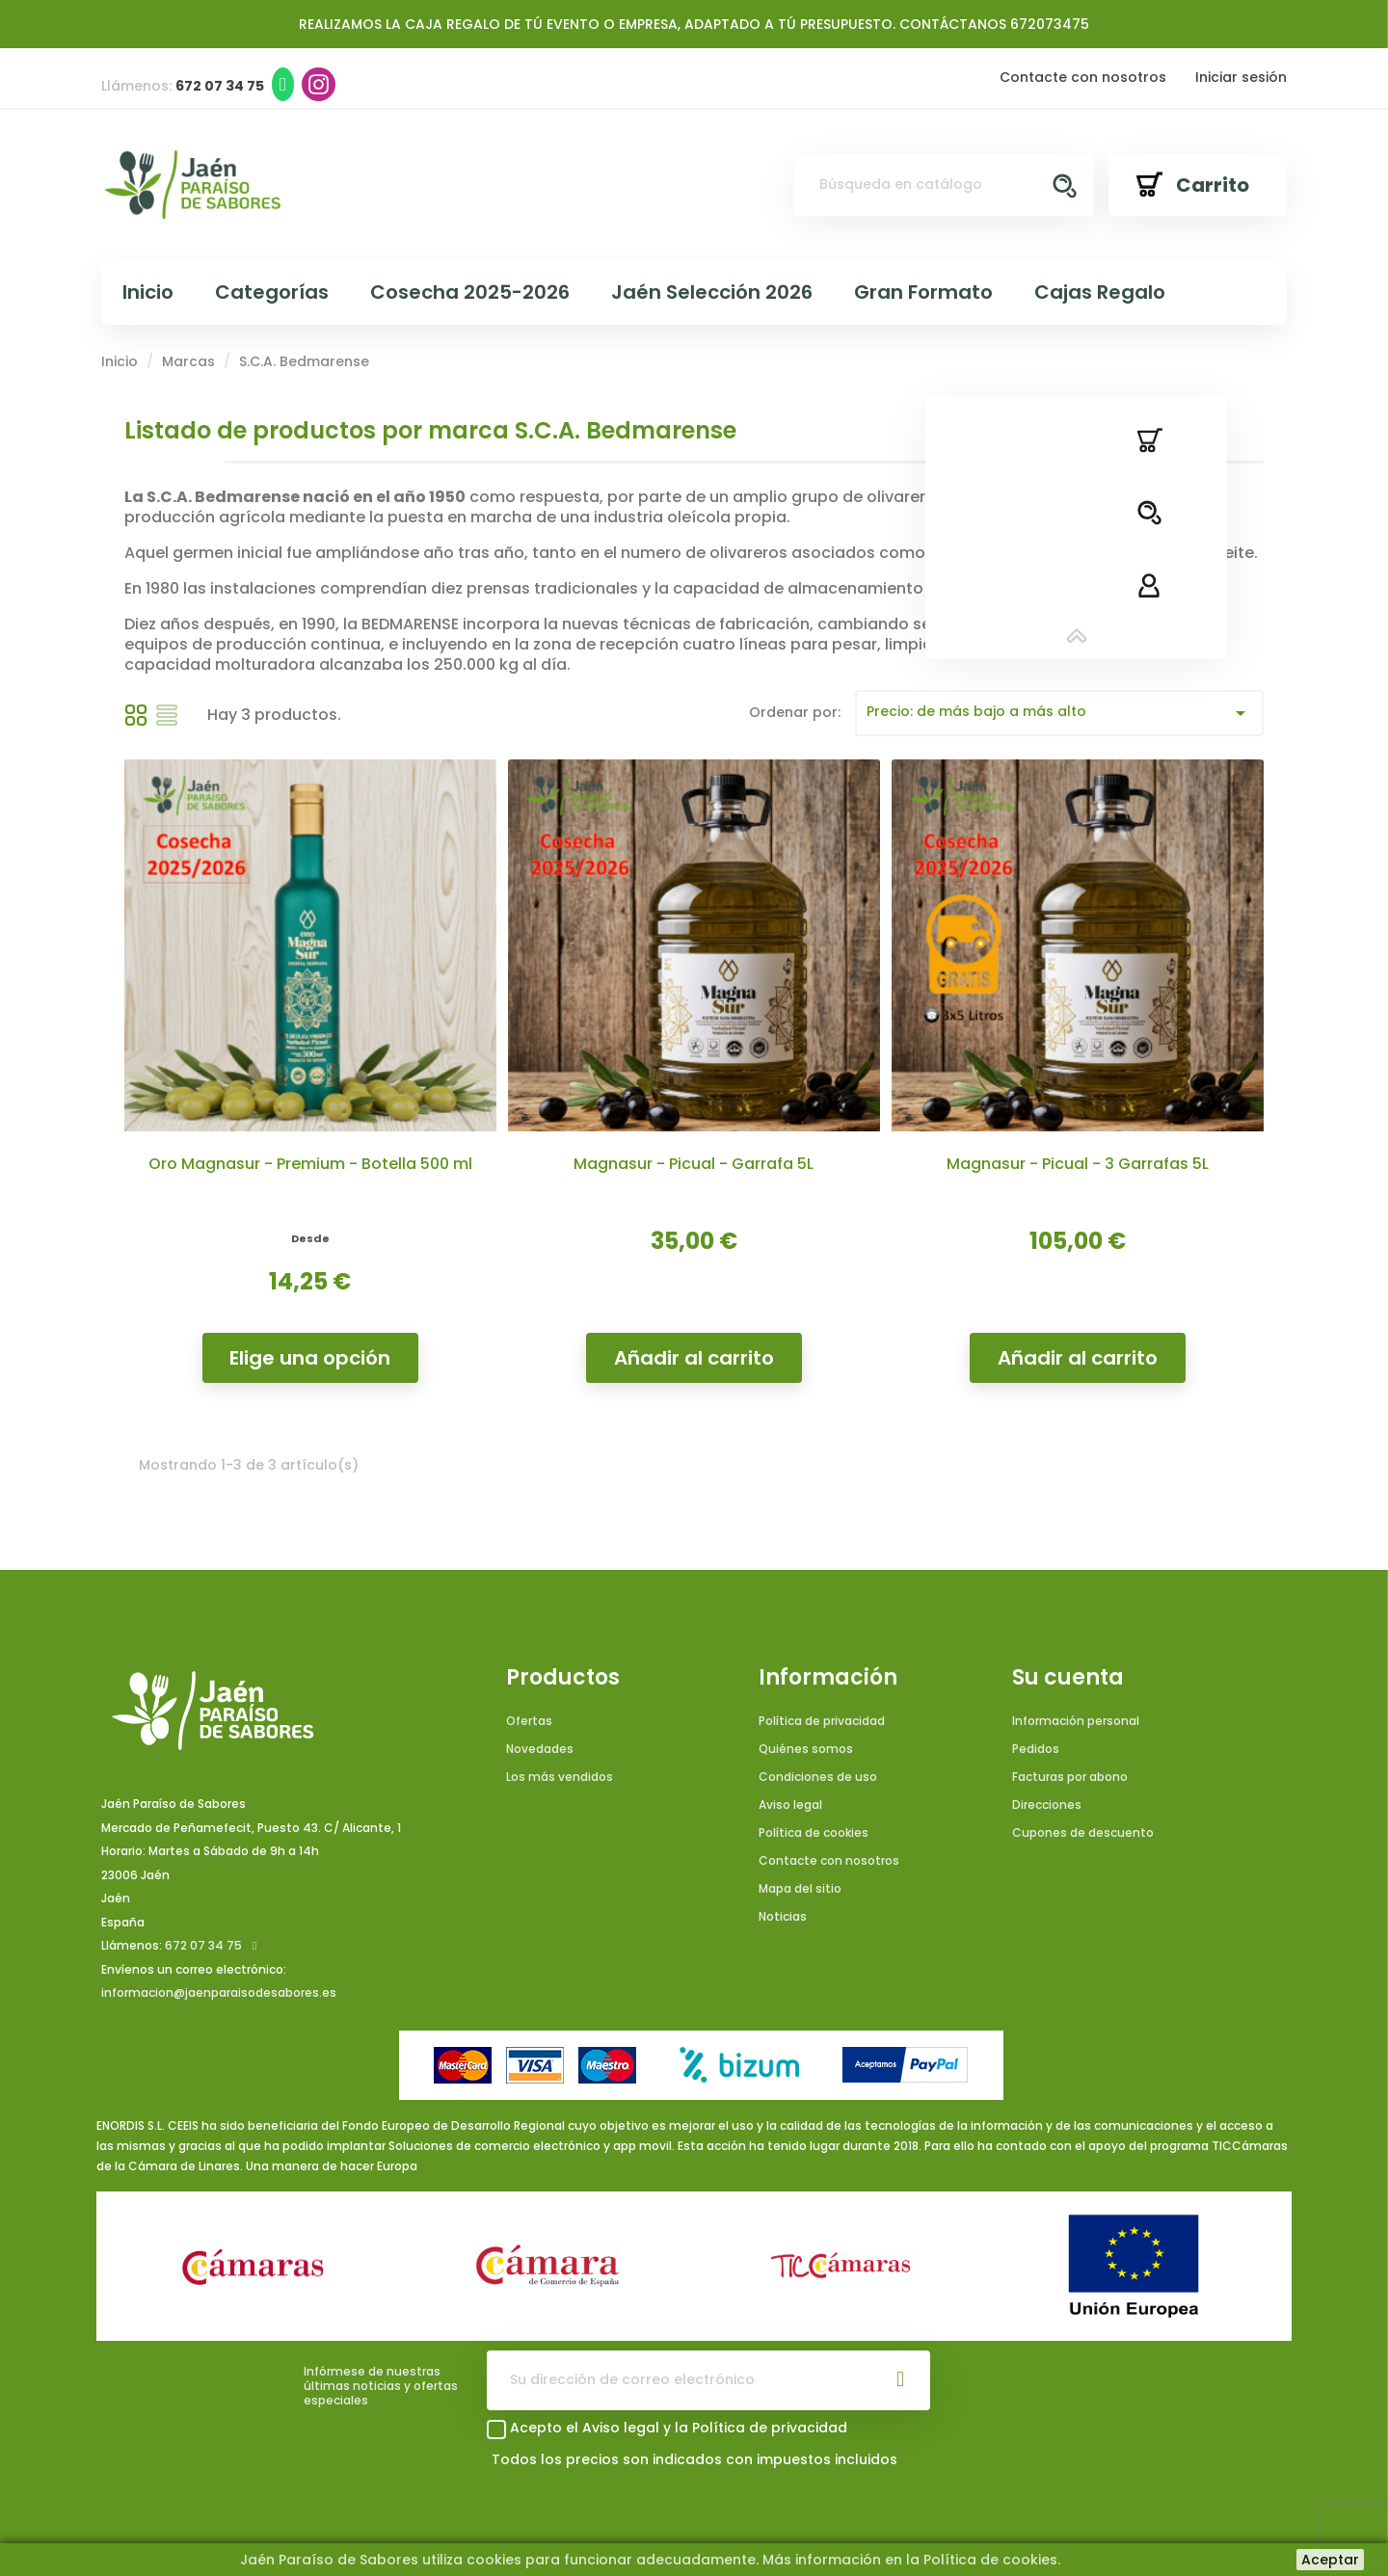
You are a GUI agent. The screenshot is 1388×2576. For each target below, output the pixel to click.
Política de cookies (813, 1832)
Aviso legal (790, 1804)
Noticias (783, 1916)
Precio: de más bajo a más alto (1060, 713)
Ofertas (529, 1721)
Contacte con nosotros (1083, 77)
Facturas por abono (1070, 1776)
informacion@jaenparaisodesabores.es (218, 1992)
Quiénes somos (806, 1748)
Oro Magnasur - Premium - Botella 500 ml (310, 1164)
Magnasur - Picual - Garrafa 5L (694, 1164)
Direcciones (1046, 1804)
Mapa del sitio (800, 1888)
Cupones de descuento (1083, 1832)
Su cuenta (1068, 1677)
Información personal (1075, 1721)
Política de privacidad (822, 1721)
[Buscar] (944, 185)
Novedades (540, 1748)
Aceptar (1330, 2559)
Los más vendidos (559, 1776)
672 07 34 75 (203, 1945)
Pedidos (1035, 1748)
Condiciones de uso (818, 1776)
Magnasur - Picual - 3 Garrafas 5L (1078, 1164)
